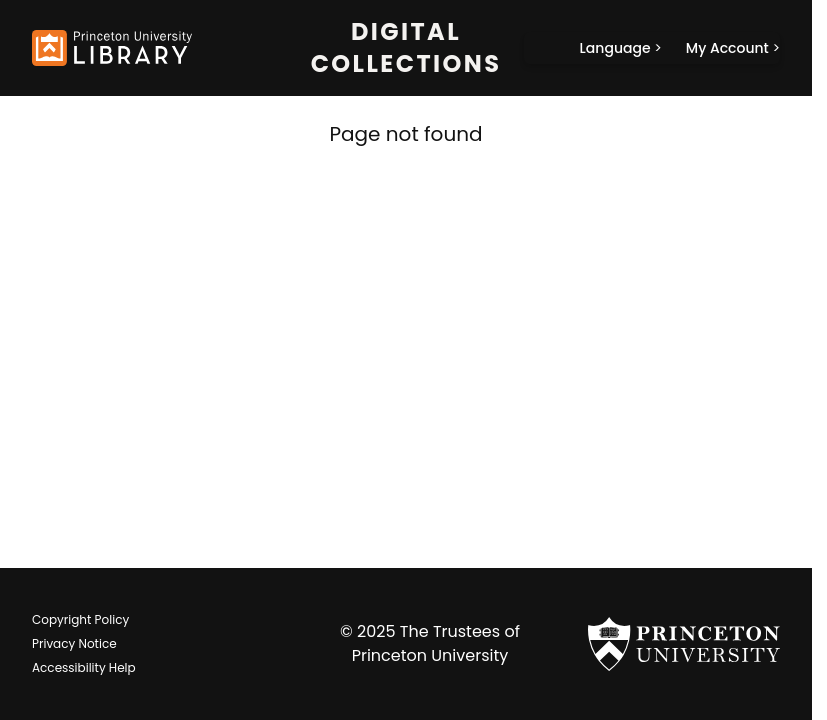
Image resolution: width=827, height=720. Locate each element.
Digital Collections (406, 48)
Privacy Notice (74, 643)
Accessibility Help (84, 667)
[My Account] (733, 48)
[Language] (621, 48)
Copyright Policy (80, 619)
